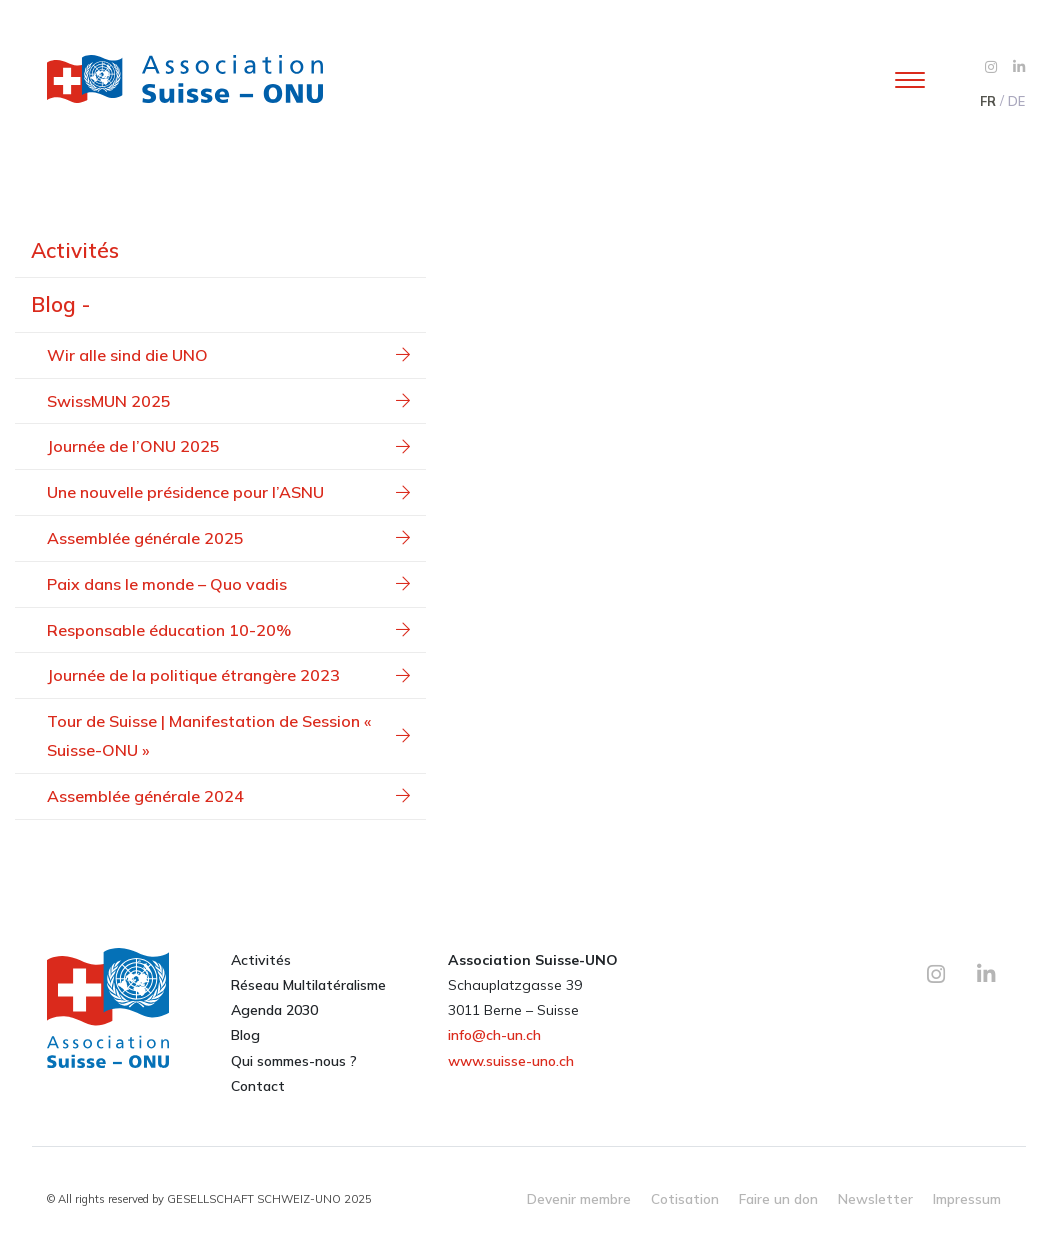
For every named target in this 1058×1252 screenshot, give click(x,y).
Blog (245, 1035)
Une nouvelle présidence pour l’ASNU (228, 492)
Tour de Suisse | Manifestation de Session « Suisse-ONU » (228, 735)
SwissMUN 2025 (228, 401)
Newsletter (875, 1198)
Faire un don (778, 1198)
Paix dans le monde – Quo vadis (228, 584)
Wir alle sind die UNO (228, 355)
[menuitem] (987, 101)
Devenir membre (579, 1198)
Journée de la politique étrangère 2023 (228, 675)
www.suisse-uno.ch (511, 1061)
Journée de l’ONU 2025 (228, 446)
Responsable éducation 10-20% (228, 630)
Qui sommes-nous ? (294, 1061)
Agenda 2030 (274, 1010)
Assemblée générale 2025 (228, 538)
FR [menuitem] (988, 101)
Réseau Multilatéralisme (308, 985)
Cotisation (685, 1198)
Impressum (967, 1198)
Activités (75, 250)
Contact (258, 1086)
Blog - (60, 304)
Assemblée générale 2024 (228, 796)
